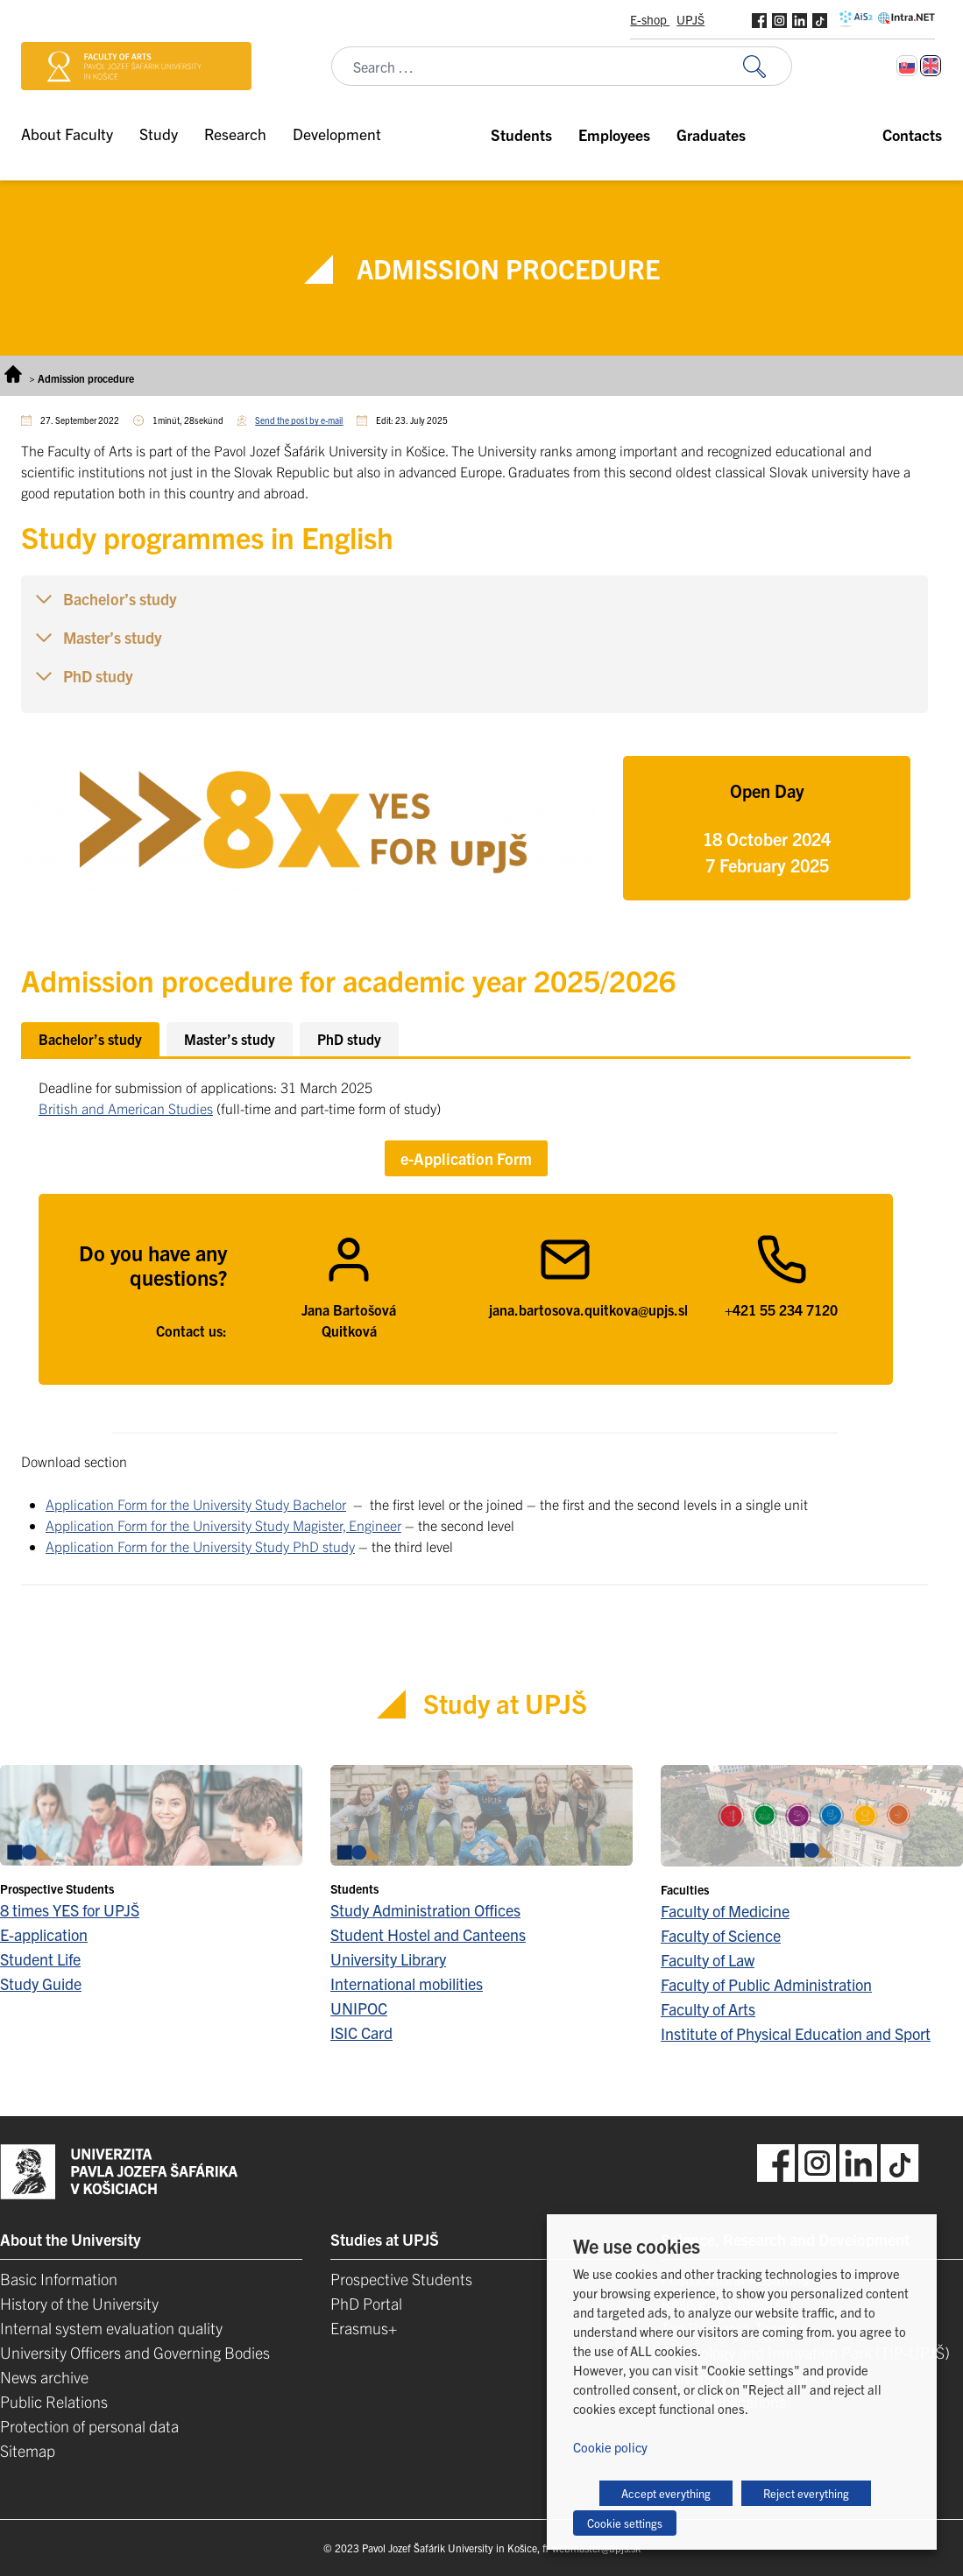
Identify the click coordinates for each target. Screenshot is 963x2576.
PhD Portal (366, 2303)
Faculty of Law (707, 1960)
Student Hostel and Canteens (428, 1934)
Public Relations (54, 2401)
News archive (44, 2377)
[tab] (90, 1038)
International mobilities (406, 1983)
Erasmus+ (363, 2328)
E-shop (649, 19)
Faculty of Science (721, 1935)
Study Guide (40, 1983)
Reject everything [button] (806, 2493)
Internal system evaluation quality (111, 2328)
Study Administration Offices (425, 1910)
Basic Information (58, 2279)
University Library (388, 1959)
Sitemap (27, 2450)
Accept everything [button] (666, 2493)
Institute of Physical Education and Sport (796, 2033)
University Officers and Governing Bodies (135, 2352)
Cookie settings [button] (624, 2523)
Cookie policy (610, 2446)
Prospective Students (401, 2279)
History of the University (79, 2303)
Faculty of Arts (708, 2009)
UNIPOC (358, 2008)
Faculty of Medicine (725, 1911)
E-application (44, 1934)
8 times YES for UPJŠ (69, 1910)
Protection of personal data (89, 2426)
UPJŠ (690, 19)
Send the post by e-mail (299, 420)
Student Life (40, 1959)
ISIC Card (361, 2032)
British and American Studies (126, 1108)
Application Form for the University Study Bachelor (196, 1504)
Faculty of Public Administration (766, 1984)
